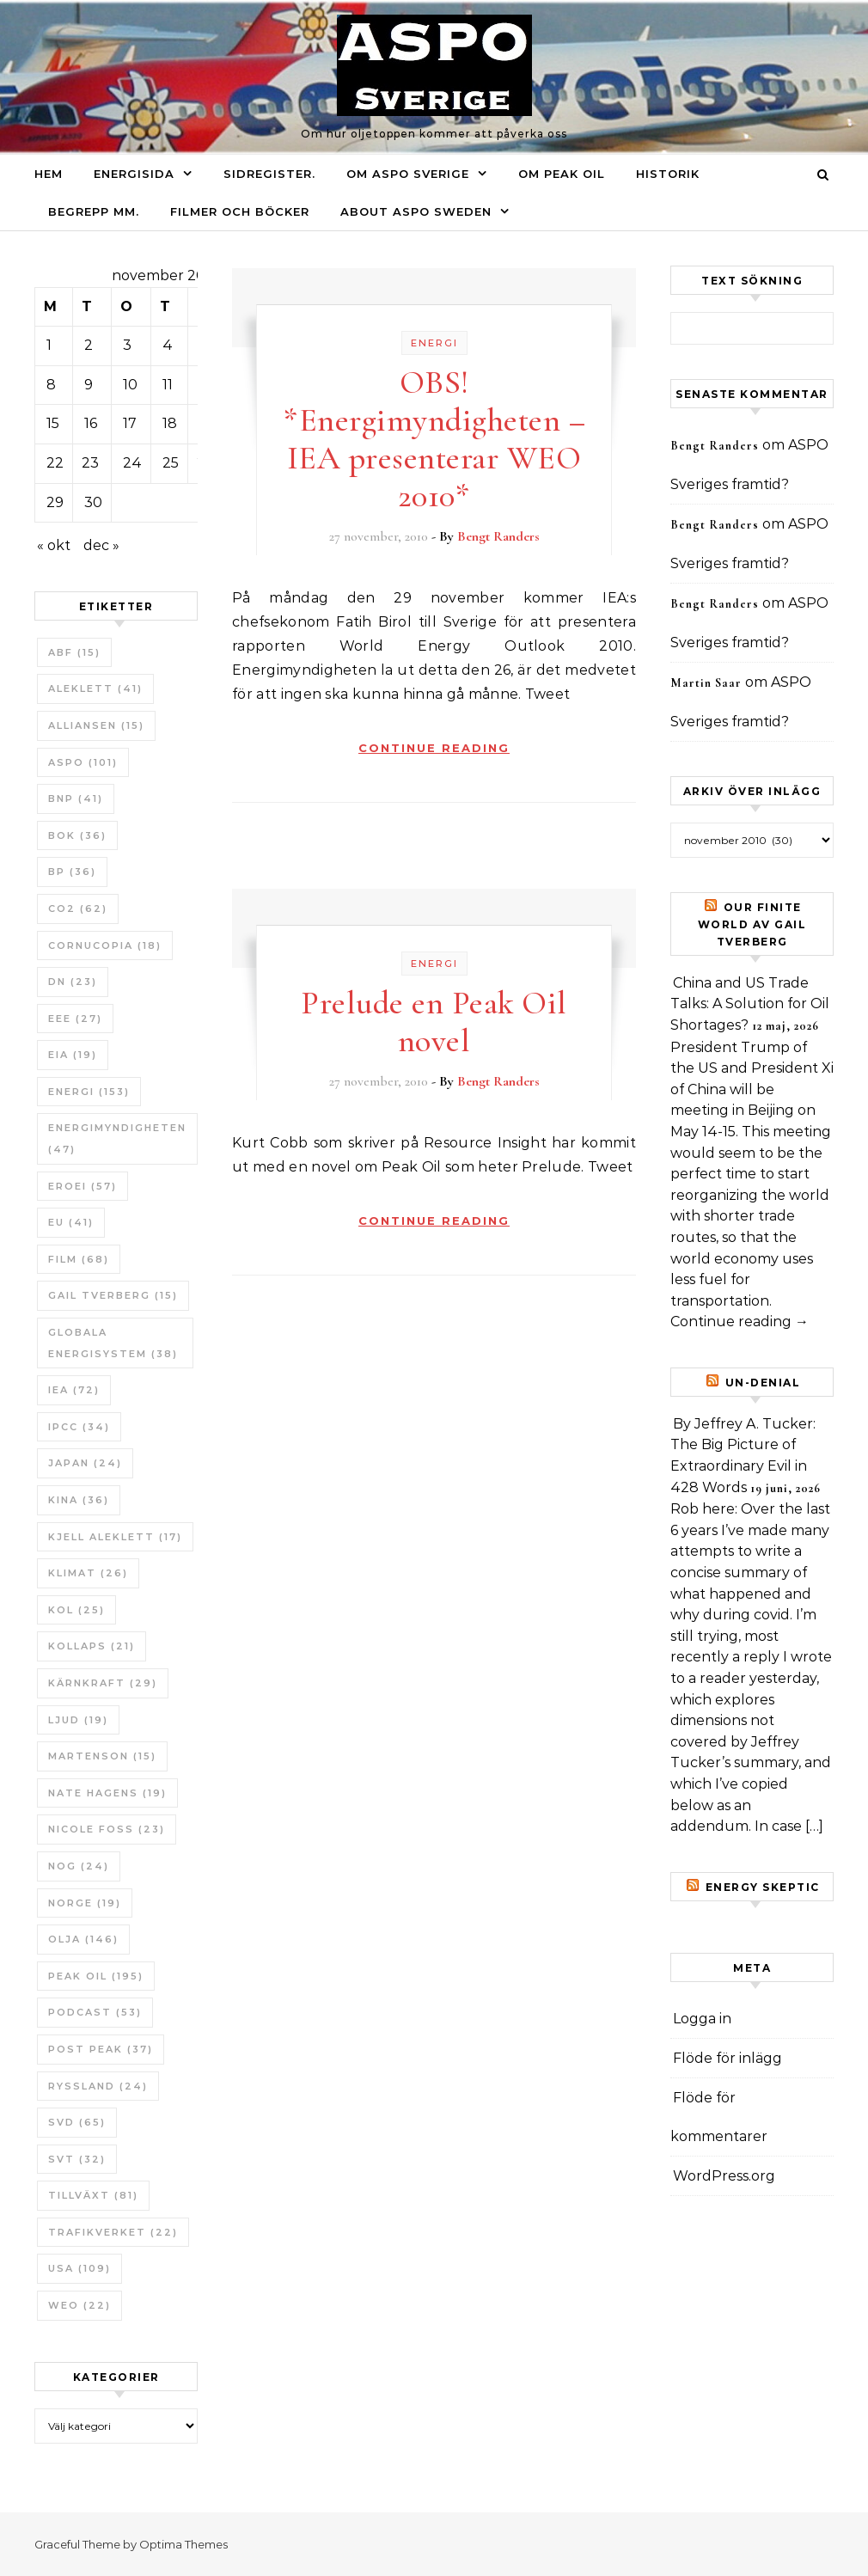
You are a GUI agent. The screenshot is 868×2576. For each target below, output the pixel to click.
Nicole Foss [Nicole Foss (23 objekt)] (106, 1829)
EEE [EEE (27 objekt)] (75, 1019)
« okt (53, 545)
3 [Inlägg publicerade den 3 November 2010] (127, 345)
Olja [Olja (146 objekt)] (83, 1939)
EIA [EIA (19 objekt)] (72, 1055)
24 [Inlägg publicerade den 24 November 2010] (132, 463)
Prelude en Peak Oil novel (434, 1022)
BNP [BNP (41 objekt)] (75, 798)
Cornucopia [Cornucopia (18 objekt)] (105, 945)
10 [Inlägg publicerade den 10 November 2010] (130, 384)
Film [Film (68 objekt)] (78, 1259)
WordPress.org (724, 2176)
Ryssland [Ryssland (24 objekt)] (98, 2086)
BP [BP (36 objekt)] (72, 872)
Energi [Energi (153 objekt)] (89, 1092)
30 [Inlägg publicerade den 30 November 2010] (93, 502)
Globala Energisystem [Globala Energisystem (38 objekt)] (113, 1343)
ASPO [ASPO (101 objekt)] (83, 762)
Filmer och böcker (239, 211)
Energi (434, 343)
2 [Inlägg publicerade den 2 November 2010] (88, 345)
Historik (668, 174)
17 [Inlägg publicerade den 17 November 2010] (130, 423)
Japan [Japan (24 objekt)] (85, 1463)
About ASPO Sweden (416, 211)
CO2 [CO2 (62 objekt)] (77, 909)
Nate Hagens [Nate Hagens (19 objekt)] (107, 1793)
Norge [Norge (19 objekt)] (84, 1903)
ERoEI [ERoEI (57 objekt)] (82, 1186)
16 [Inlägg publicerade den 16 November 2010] (90, 423)
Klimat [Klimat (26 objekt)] (88, 1573)
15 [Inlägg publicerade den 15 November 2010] (52, 423)
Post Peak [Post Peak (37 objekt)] (100, 2049)
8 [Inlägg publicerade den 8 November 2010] (51, 384)
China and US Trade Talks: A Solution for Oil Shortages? (749, 1004)
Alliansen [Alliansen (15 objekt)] (96, 725)
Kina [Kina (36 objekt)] (78, 1500)
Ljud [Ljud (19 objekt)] (78, 1720)
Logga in (702, 2018)
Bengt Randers (498, 536)
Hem (48, 174)
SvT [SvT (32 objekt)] (77, 2159)
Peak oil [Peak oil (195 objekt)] (96, 1976)
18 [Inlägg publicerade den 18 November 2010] (169, 423)
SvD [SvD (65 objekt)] (77, 2122)
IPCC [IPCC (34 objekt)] (79, 1427)
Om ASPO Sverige (407, 174)
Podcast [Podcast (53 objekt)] (95, 2012)
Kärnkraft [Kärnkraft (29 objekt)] (102, 1683)
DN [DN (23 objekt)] (72, 982)
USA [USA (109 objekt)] (79, 2268)
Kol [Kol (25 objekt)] (76, 1610)
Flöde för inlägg (727, 2058)
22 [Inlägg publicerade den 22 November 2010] (55, 463)
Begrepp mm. (93, 211)
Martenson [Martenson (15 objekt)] (102, 1756)
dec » (101, 545)
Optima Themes (183, 2544)
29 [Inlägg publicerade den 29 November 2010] (55, 502)
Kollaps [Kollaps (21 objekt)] (91, 1646)
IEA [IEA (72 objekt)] (74, 1390)
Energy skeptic (763, 1887)
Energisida (134, 174)
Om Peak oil (561, 174)
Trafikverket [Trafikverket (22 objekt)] (113, 2232)
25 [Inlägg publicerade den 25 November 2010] (170, 463)
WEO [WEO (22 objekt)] (79, 2305)
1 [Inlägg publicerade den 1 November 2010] (49, 345)
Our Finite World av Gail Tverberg (752, 924)
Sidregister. (269, 174)
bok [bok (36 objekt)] (77, 835)
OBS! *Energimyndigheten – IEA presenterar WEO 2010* (434, 439)
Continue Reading (434, 748)
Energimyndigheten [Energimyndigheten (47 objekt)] (117, 1138)
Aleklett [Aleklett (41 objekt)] (95, 688)
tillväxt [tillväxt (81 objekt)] (93, 2195)
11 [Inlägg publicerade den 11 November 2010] (167, 384)
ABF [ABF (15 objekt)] (74, 652)
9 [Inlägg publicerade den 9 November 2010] (88, 384)
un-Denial (763, 1382)
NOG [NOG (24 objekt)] (78, 1866)
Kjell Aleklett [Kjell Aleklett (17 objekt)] (115, 1537)
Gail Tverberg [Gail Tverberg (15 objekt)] (113, 1295)
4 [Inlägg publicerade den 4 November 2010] (167, 345)
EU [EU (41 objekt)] (71, 1222)
